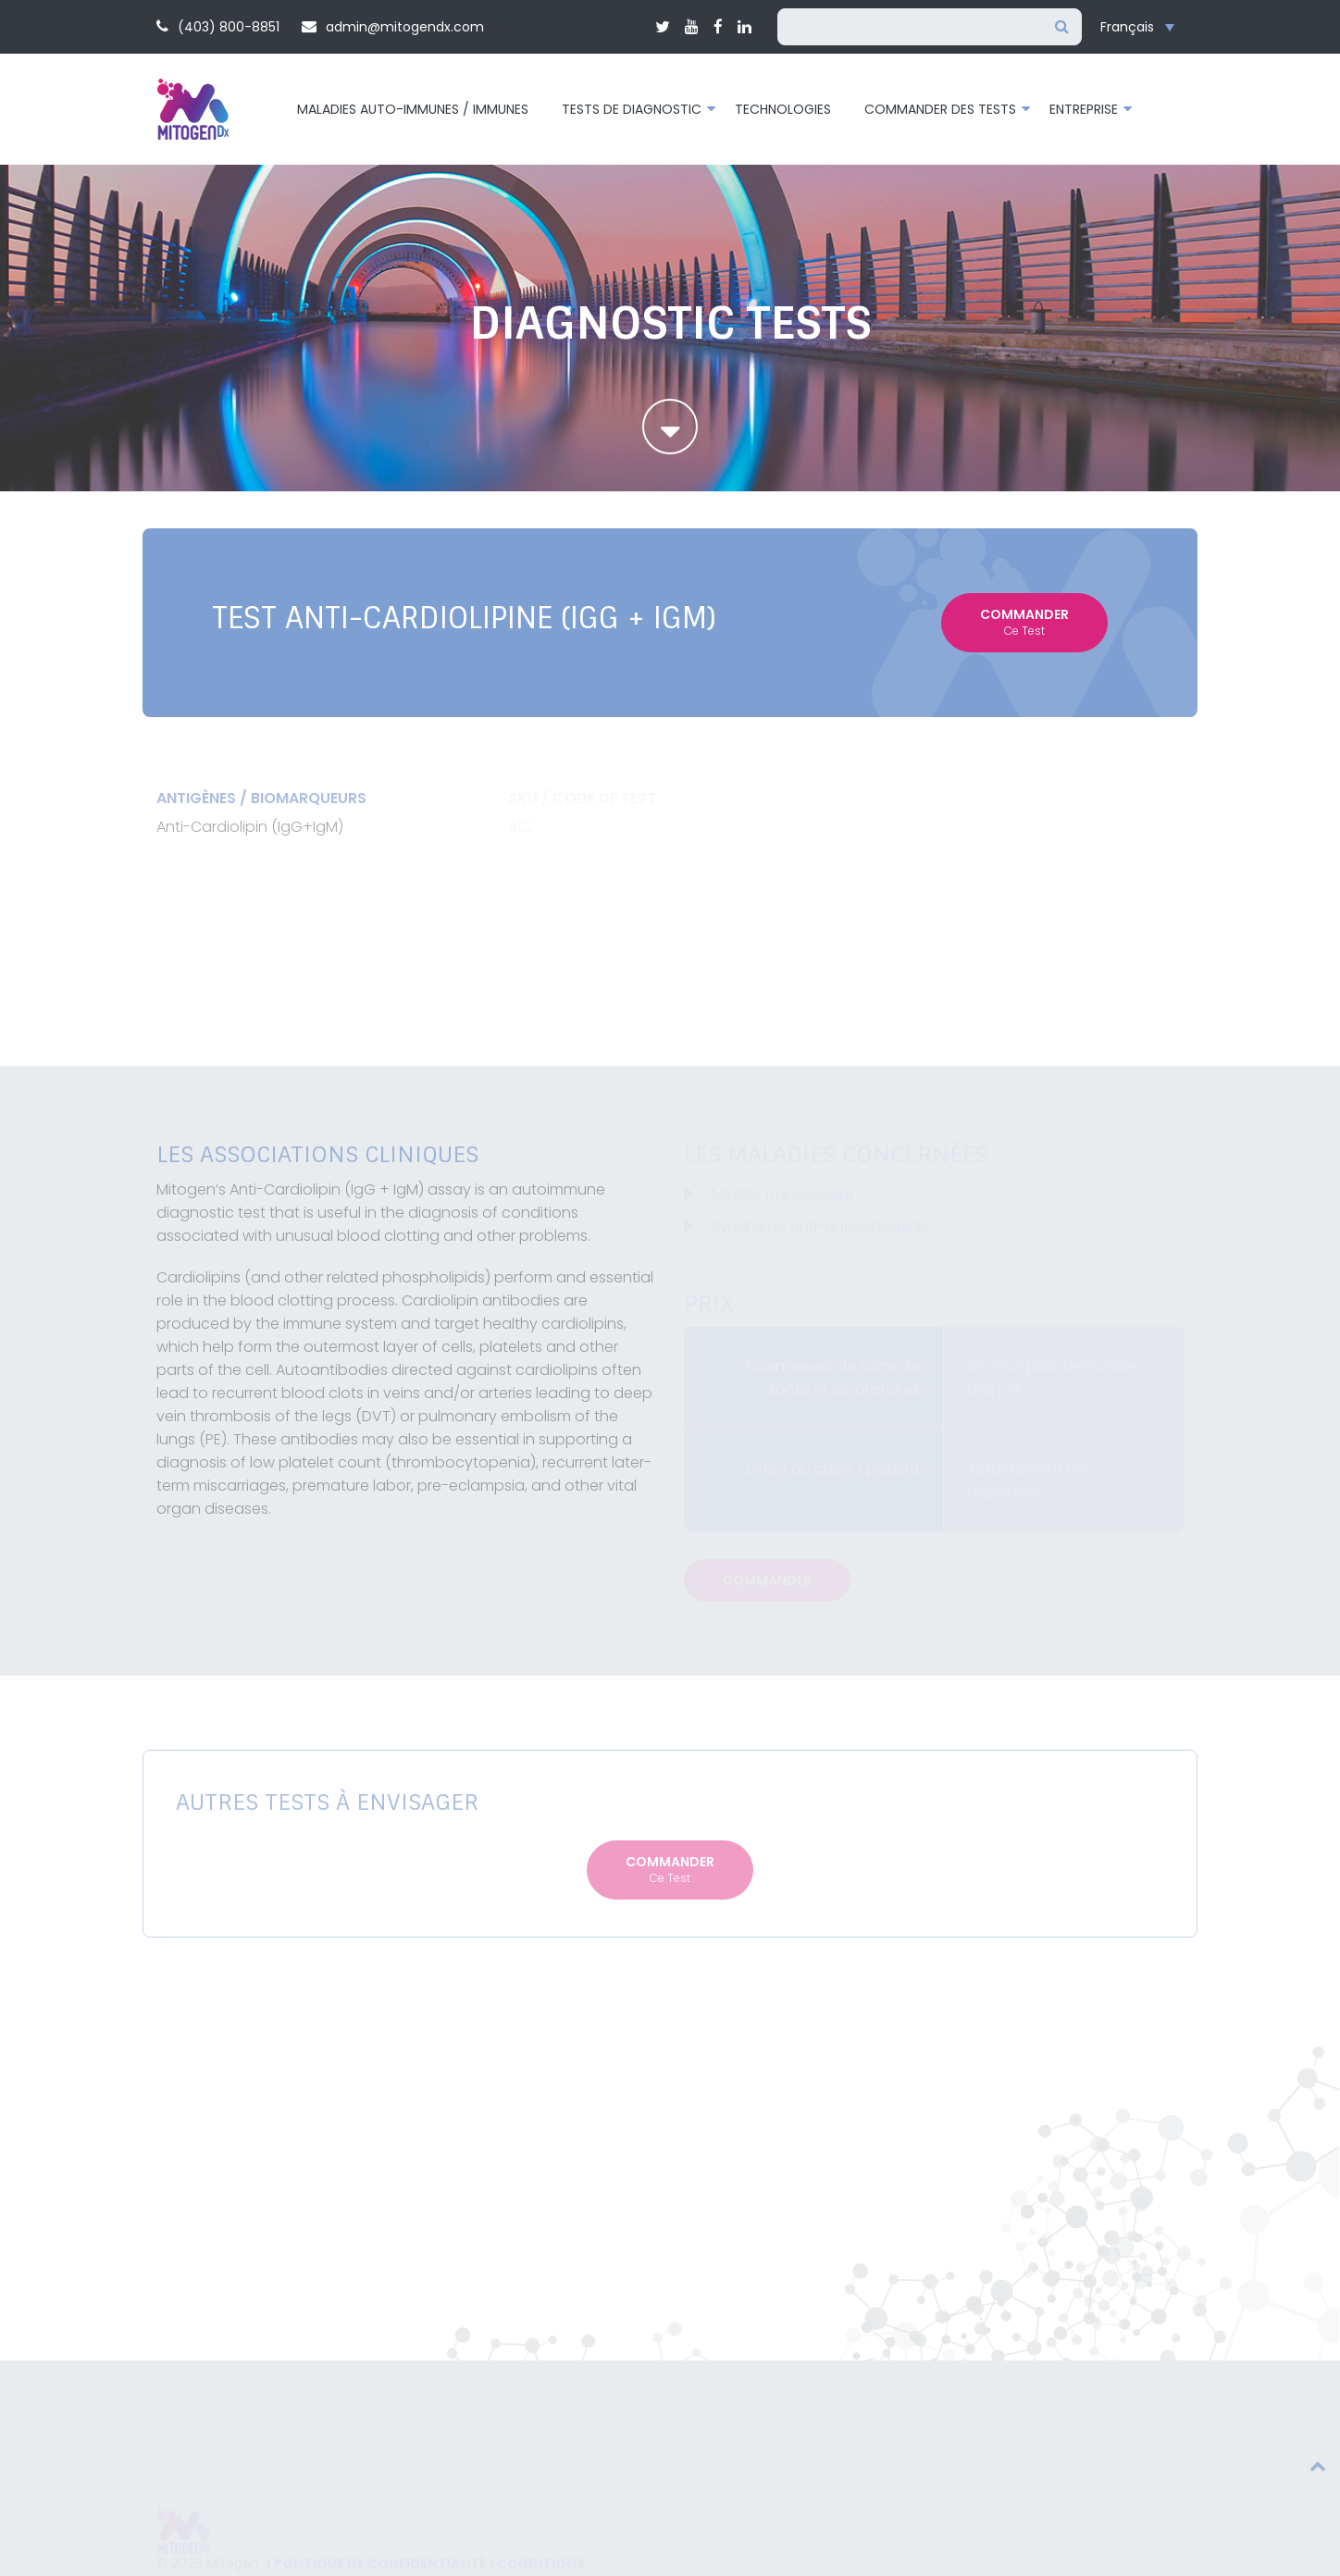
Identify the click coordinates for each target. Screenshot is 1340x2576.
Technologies (783, 109)
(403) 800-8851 (217, 27)
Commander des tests (940, 109)
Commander (1024, 622)
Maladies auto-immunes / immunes (412, 109)
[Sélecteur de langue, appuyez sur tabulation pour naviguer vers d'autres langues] (1142, 27)
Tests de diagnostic (631, 109)
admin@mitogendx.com (393, 27)
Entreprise (1083, 109)
